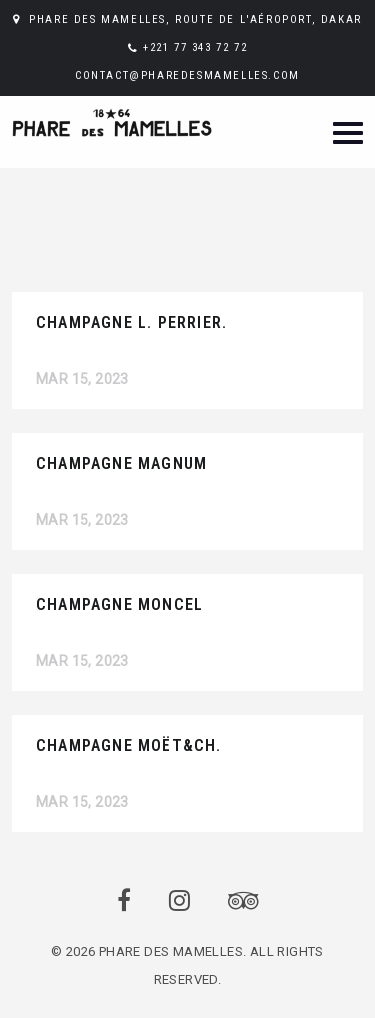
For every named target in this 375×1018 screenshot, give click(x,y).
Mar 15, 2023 (82, 379)
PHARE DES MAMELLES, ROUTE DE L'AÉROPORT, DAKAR (195, 19)
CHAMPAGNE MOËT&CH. (129, 745)
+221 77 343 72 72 (195, 47)
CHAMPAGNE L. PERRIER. (131, 322)
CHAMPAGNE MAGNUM (121, 463)
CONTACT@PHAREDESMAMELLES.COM (187, 75)
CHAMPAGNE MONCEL (119, 604)
